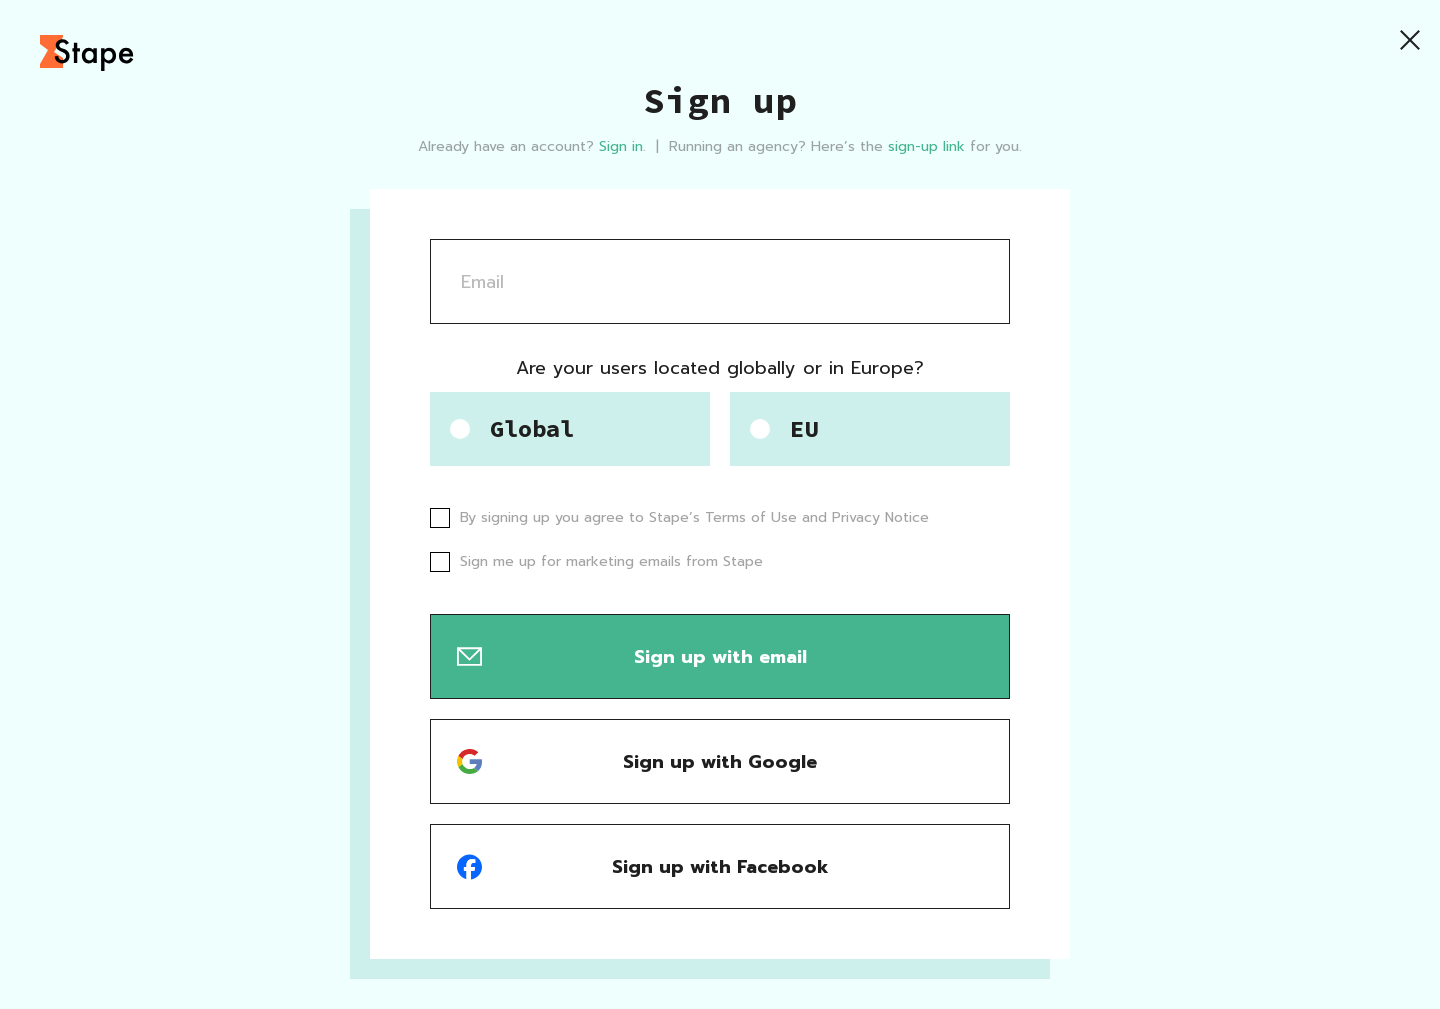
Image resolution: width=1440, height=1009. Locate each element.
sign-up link (926, 146)
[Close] (1410, 40)
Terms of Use (751, 517)
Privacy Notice (880, 517)
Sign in (621, 146)
